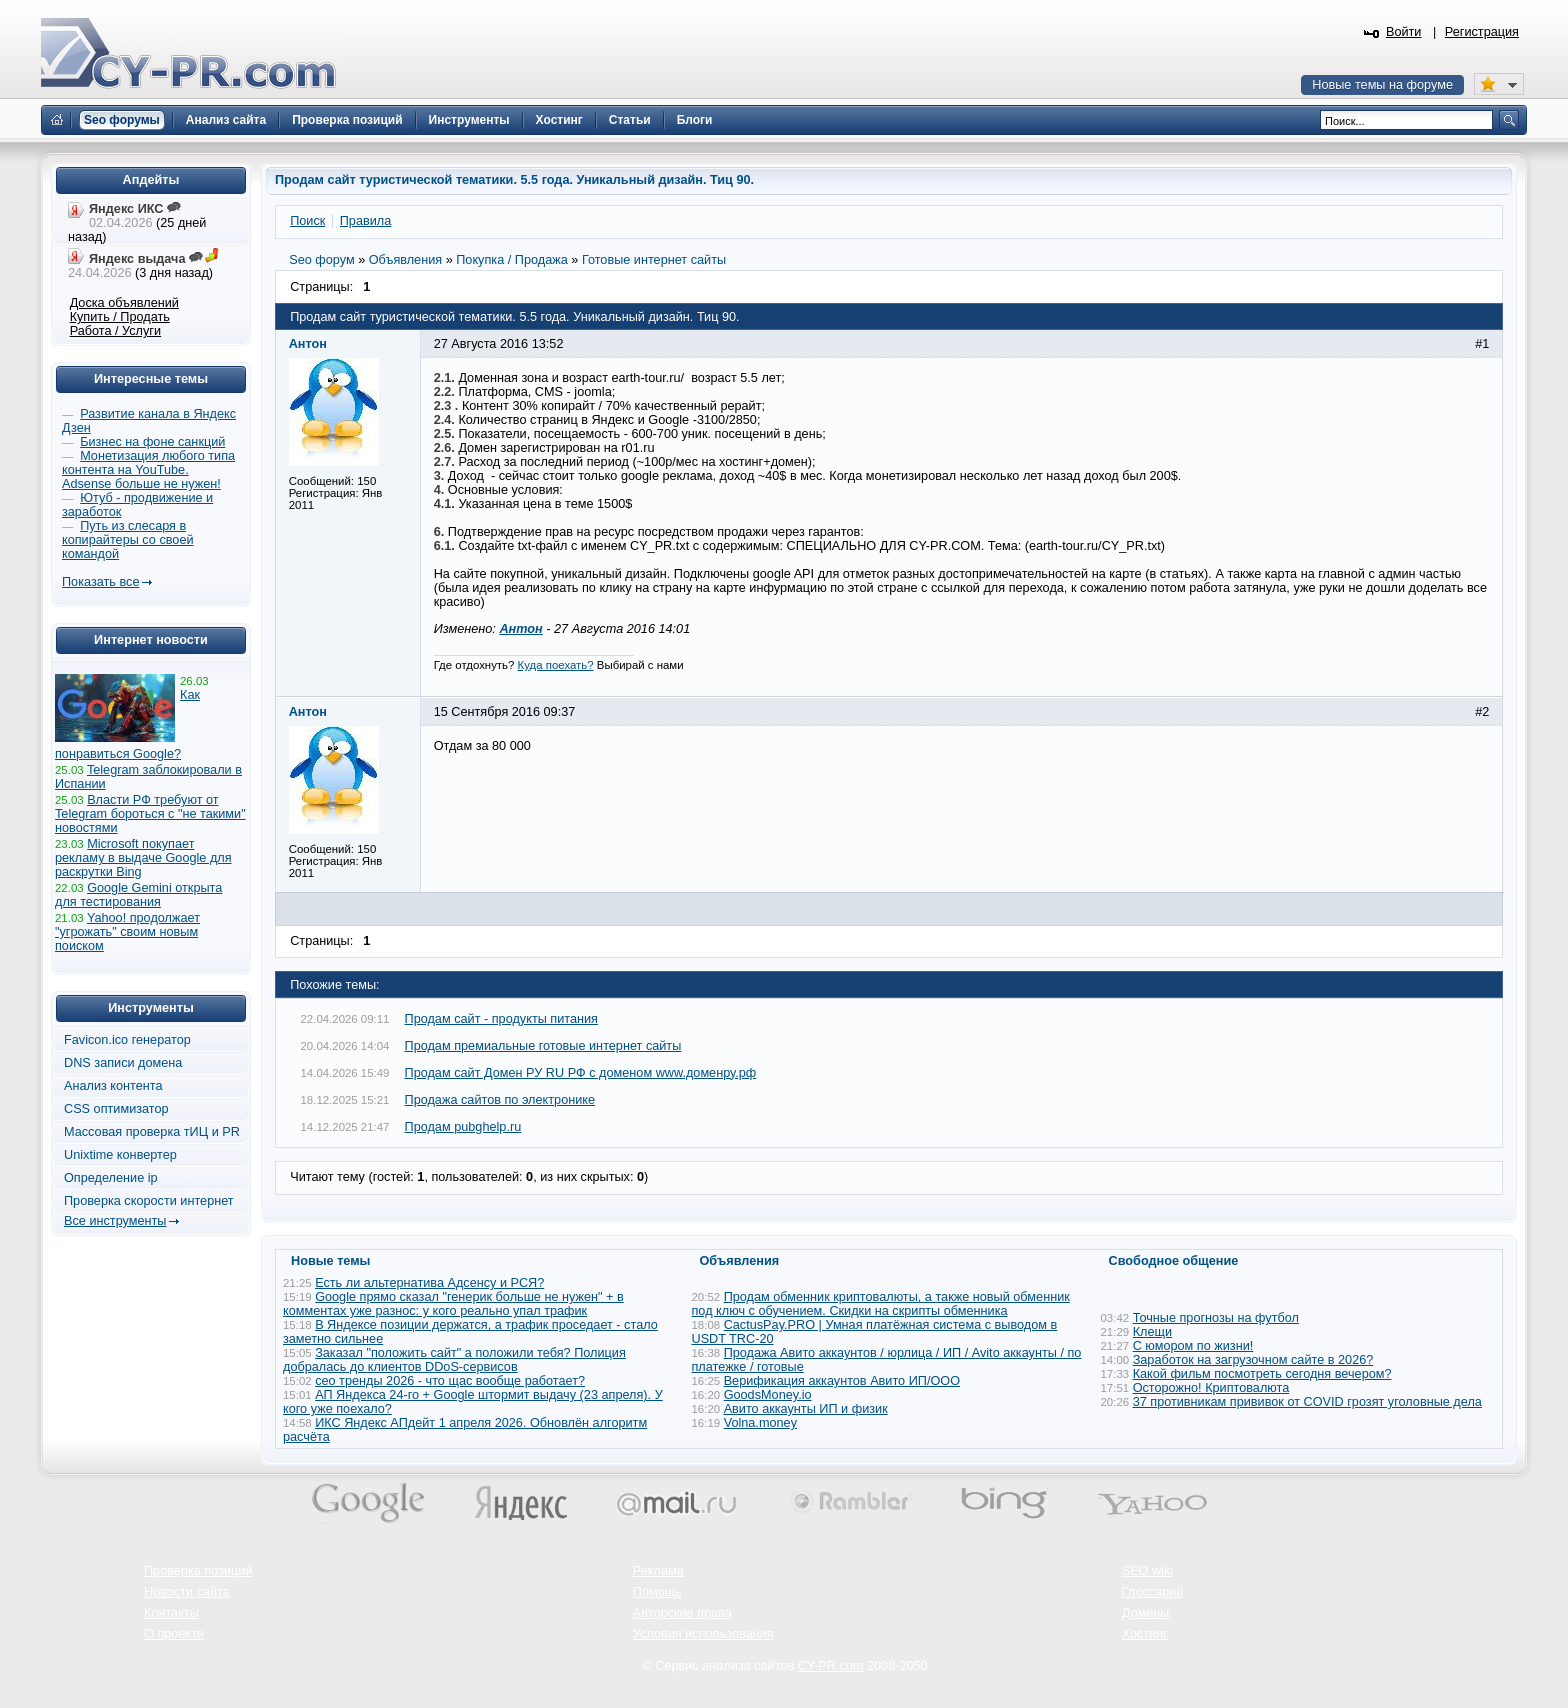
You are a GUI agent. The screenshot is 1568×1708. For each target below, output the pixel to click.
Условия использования (703, 1634)
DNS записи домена (123, 1063)
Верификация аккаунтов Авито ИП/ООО (842, 1381)
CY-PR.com (831, 1666)
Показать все (100, 582)
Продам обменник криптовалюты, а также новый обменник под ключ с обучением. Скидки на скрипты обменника (881, 1304)
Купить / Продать (120, 317)
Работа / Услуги (115, 331)
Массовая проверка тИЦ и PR (152, 1132)
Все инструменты (115, 1221)
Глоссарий (1153, 1592)
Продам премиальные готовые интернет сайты (543, 1046)
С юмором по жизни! (1193, 1346)
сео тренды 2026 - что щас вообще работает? (450, 1381)
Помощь (657, 1592)
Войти (1404, 32)
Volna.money (760, 1423)
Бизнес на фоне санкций (152, 442)
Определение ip (111, 1178)
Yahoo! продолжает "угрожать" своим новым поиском (127, 932)
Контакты (171, 1613)
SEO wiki (1147, 1571)
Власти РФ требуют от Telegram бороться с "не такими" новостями (150, 814)
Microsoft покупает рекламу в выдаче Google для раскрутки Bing (143, 858)
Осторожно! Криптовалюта (1211, 1388)
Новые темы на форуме (1382, 85)
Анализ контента (113, 1086)
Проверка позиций (198, 1571)
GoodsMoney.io (768, 1395)
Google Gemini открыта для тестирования (138, 895)
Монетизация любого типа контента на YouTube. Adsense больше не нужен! (148, 470)
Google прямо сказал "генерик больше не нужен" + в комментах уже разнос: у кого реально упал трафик (453, 1304)
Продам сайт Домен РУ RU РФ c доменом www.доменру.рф (581, 1073)
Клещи (1152, 1332)
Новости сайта (187, 1592)
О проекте (174, 1634)
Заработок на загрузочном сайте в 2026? (1253, 1360)
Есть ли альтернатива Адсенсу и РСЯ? (429, 1283)
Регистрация (1482, 32)
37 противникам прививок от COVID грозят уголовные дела (1307, 1402)
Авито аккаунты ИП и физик (806, 1409)
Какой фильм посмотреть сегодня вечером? (1262, 1374)
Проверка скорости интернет (149, 1201)
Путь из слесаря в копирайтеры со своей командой (128, 540)
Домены (1146, 1613)
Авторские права (682, 1613)
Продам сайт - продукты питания (501, 1019)
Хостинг (1145, 1634)
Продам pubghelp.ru (463, 1127)
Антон (520, 629)
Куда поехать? (556, 665)
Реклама (658, 1571)
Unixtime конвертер (120, 1155)
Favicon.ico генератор (127, 1040)
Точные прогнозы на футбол (1216, 1318)
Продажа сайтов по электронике (500, 1100)
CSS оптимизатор (116, 1109)
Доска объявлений (124, 303)
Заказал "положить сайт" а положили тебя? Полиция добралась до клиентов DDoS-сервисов (454, 1360)
